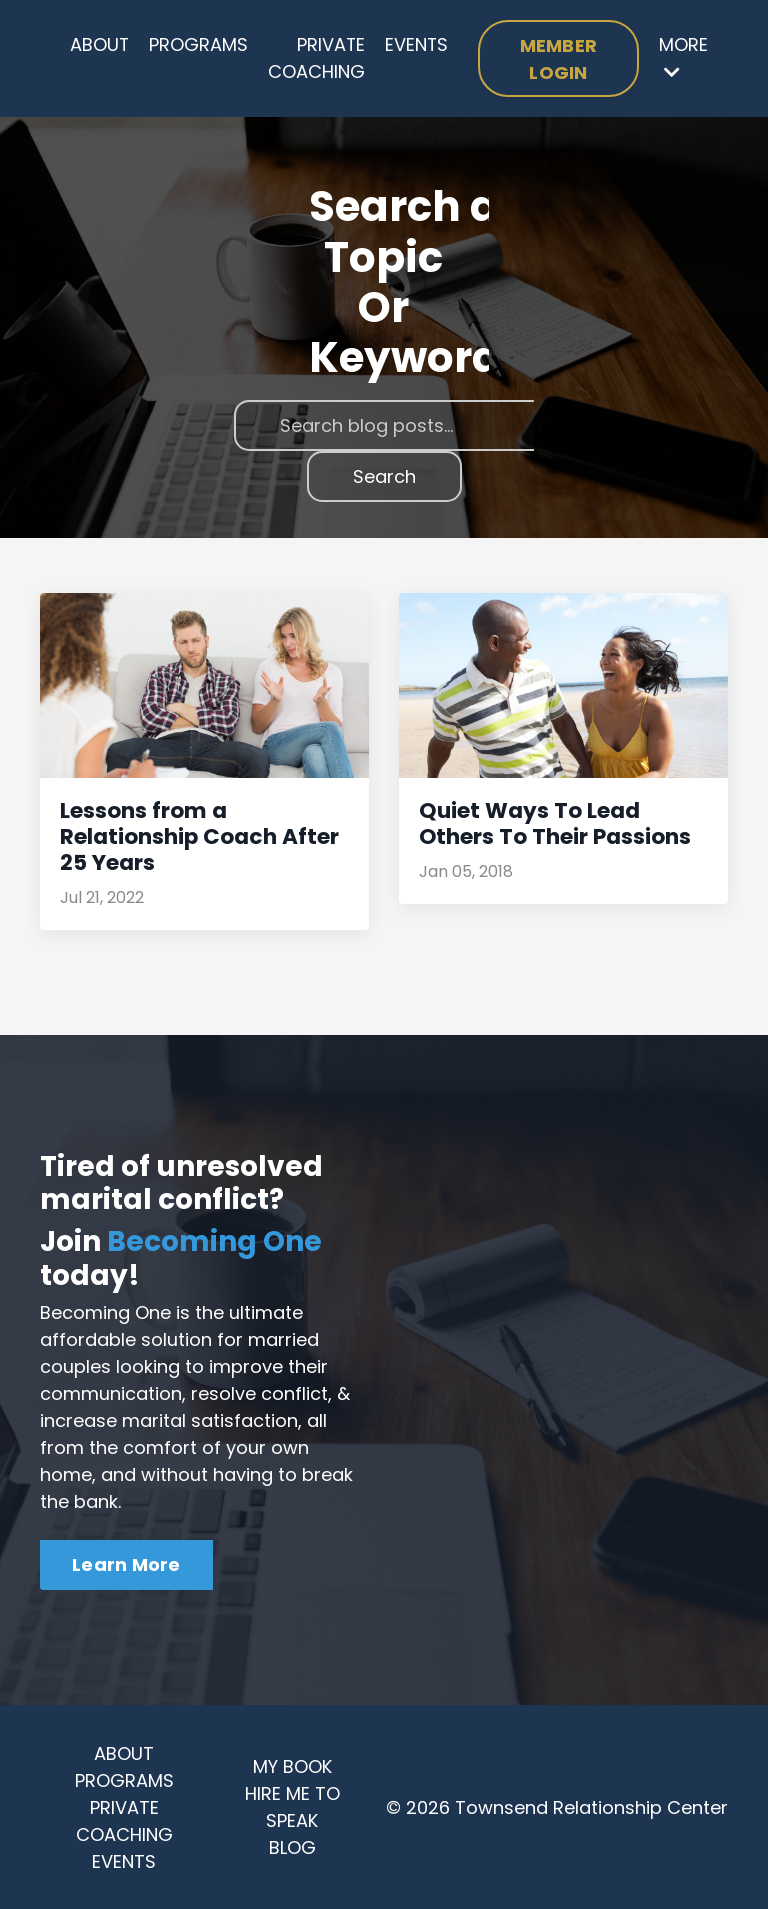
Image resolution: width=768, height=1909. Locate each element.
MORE (683, 57)
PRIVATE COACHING (317, 59)
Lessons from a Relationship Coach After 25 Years (196, 837)
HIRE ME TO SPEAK (292, 1806)
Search (384, 477)
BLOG (292, 1846)
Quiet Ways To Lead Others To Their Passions (552, 824)
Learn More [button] (126, 1563)
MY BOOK (292, 1765)
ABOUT (100, 45)
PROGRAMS (199, 45)
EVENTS (418, 45)
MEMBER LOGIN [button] (560, 59)
